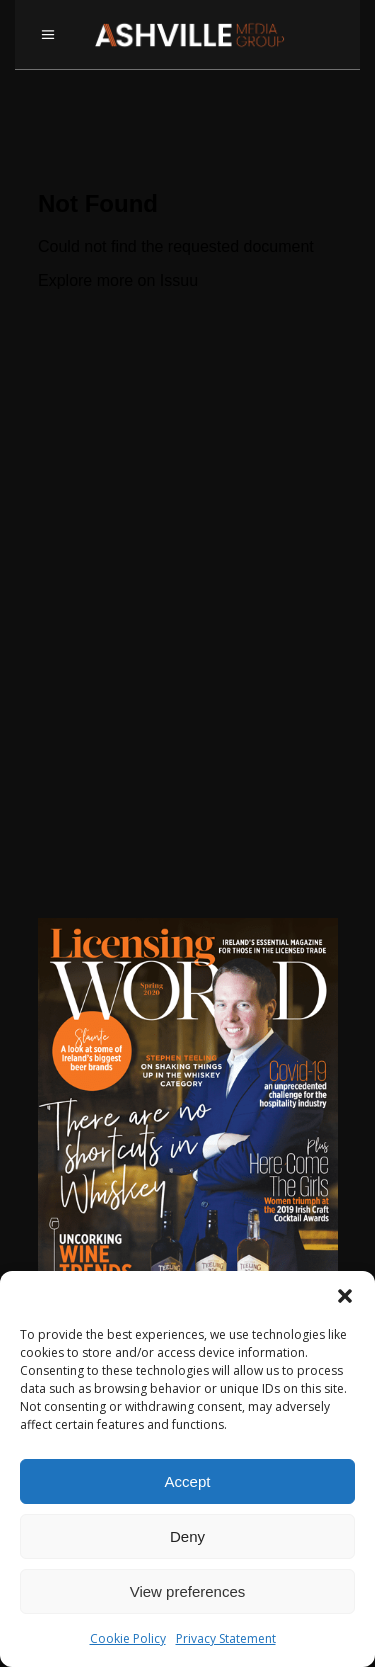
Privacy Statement (226, 1638)
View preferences (188, 1591)
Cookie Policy (128, 1638)
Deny (187, 1536)
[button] (345, 1296)
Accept (188, 1481)
